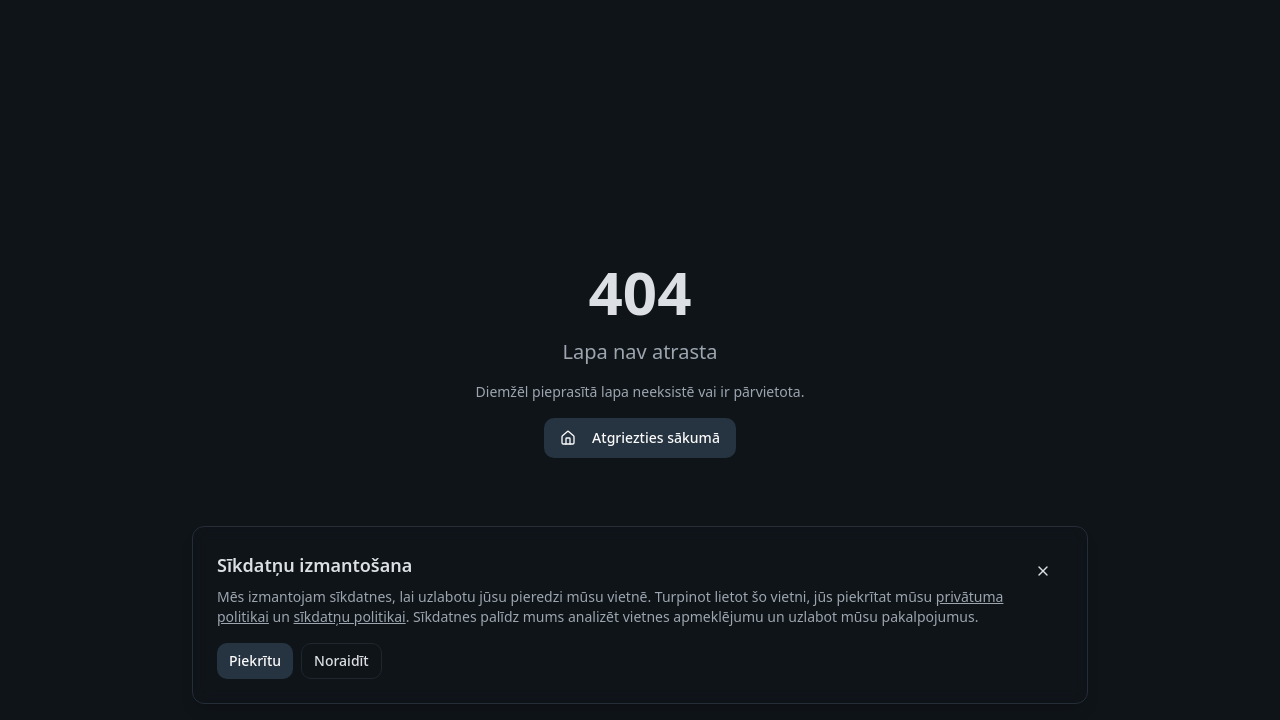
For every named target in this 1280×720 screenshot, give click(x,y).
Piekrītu (255, 660)
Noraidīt (341, 660)
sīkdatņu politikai (350, 616)
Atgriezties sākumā (640, 437)
